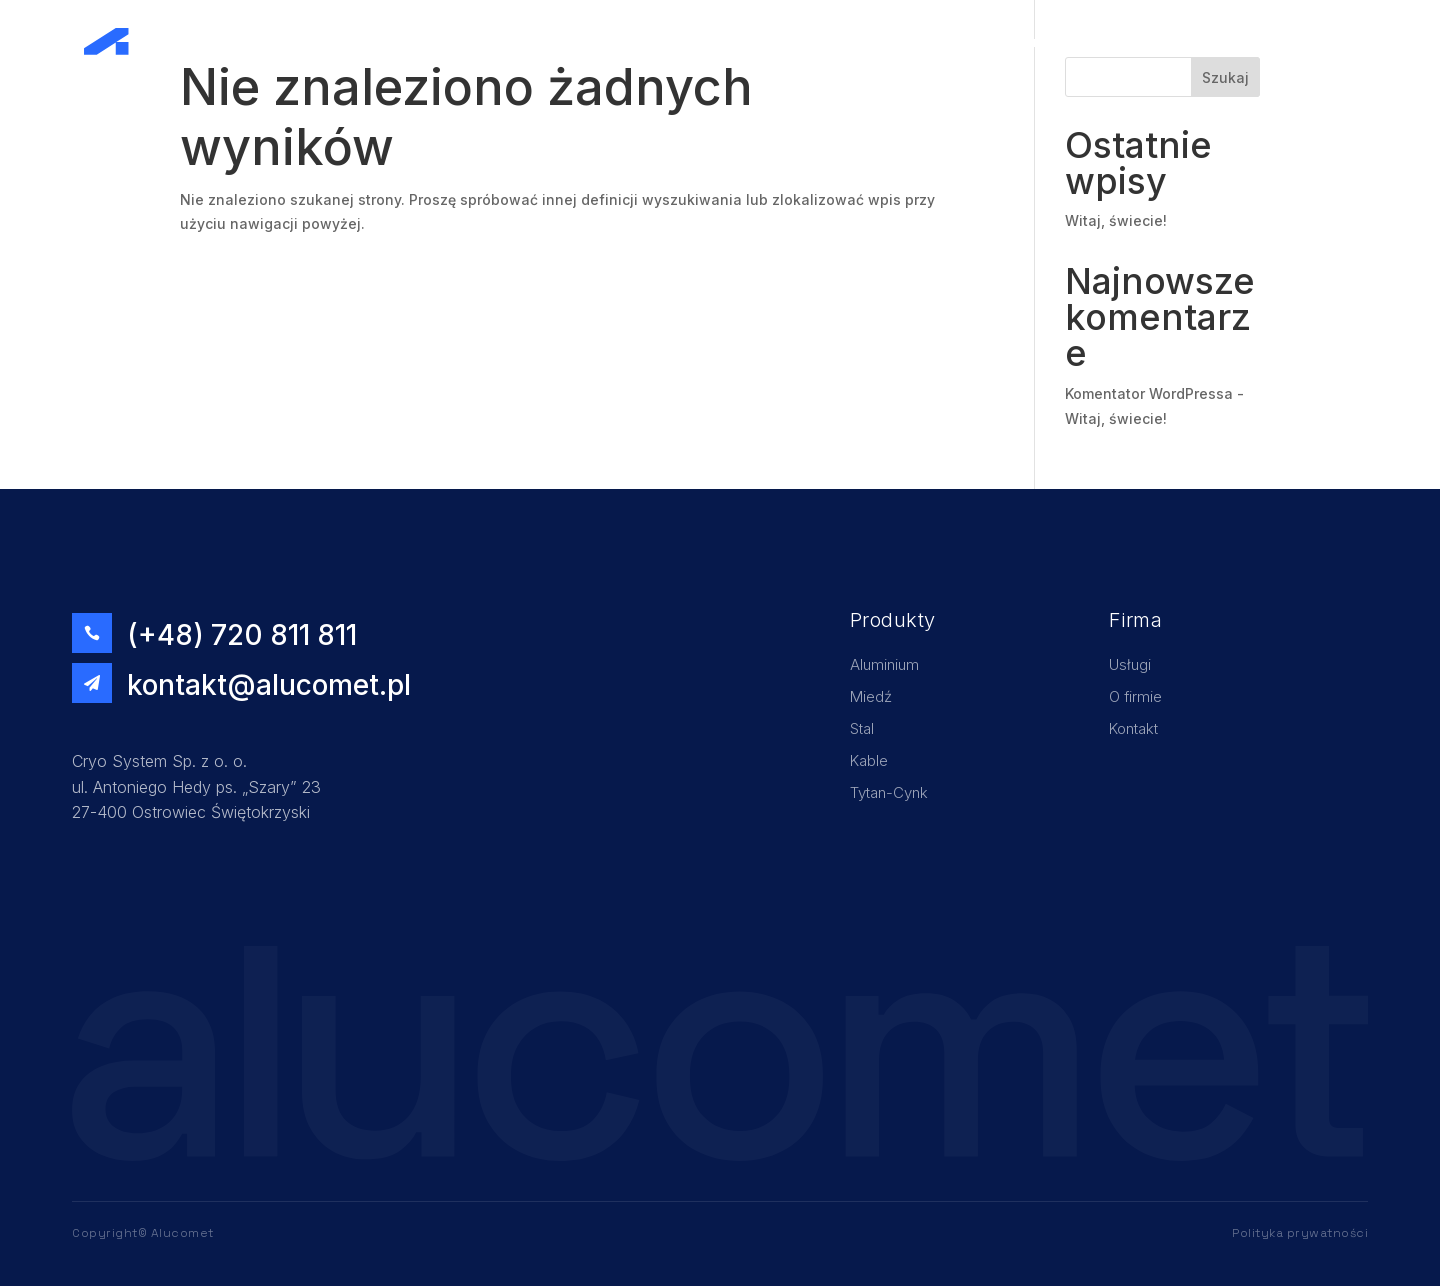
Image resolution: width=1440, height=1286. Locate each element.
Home (1034, 41)
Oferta (1240, 41)
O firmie (1169, 41)
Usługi (1098, 41)
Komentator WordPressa (1149, 393)
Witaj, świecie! (1116, 220)
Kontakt (1310, 41)
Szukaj (1225, 77)
